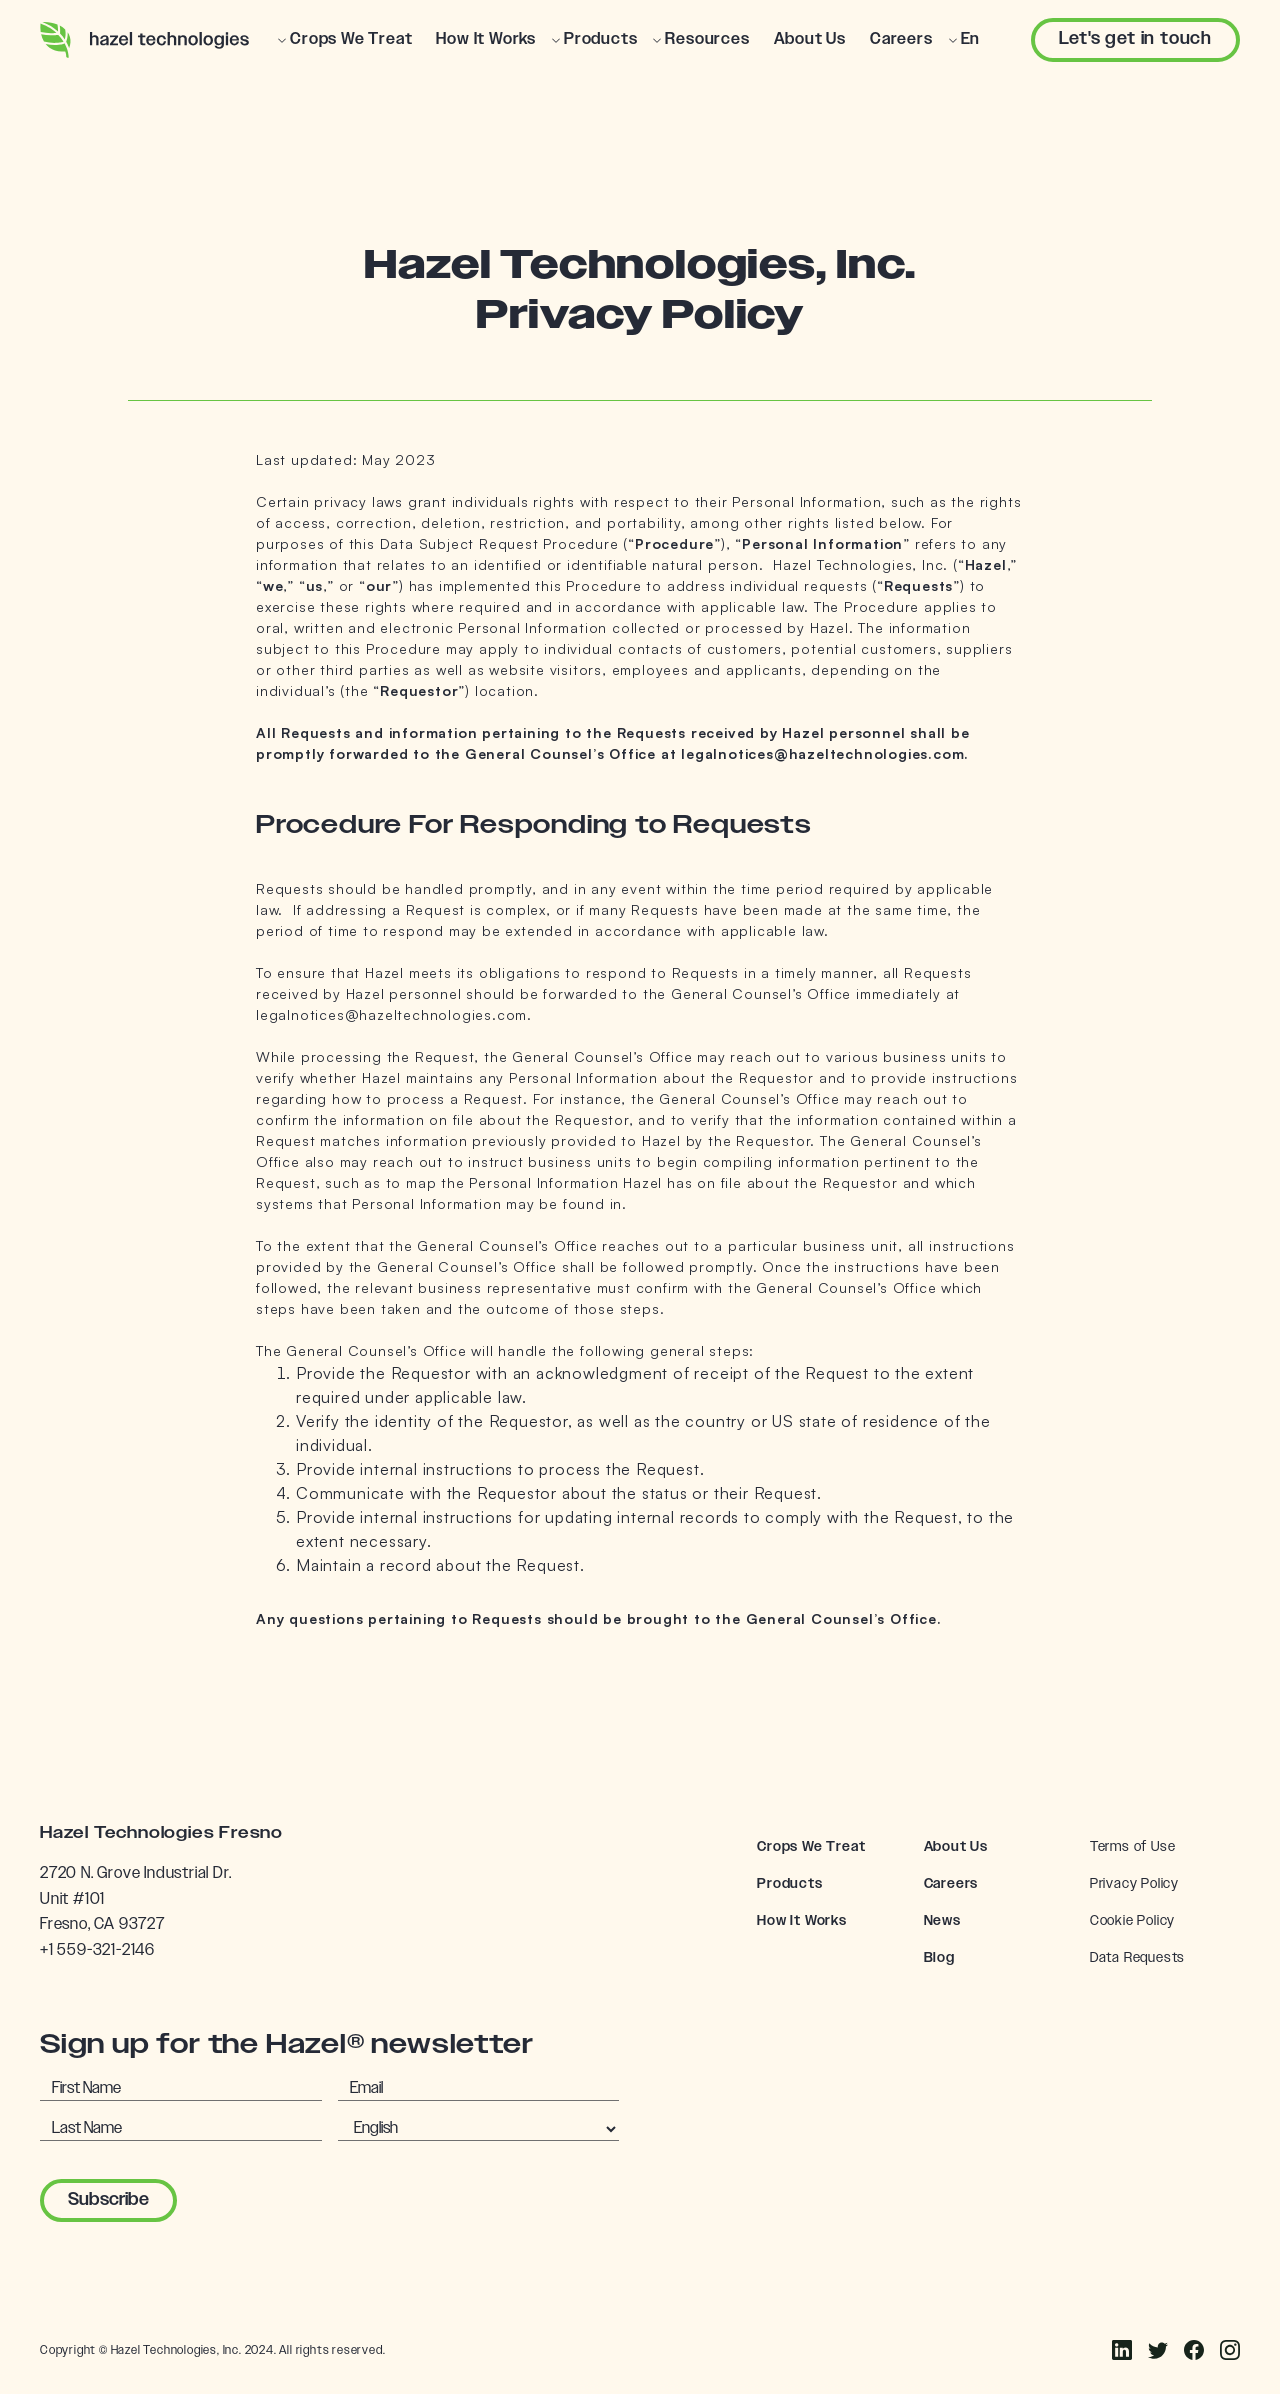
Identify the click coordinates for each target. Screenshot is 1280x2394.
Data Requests (1137, 1958)
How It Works (802, 1921)
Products (789, 1884)
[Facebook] (1122, 2350)
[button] (345, 40)
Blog (939, 1958)
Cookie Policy (1132, 1921)
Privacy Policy (1134, 1884)
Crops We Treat (811, 1847)
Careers (951, 1884)
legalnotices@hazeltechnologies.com (391, 1014)
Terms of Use (1133, 1847)
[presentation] (354, 2196)
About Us (956, 1847)
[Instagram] (1158, 2350)
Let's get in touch (1135, 39)
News (942, 1921)
